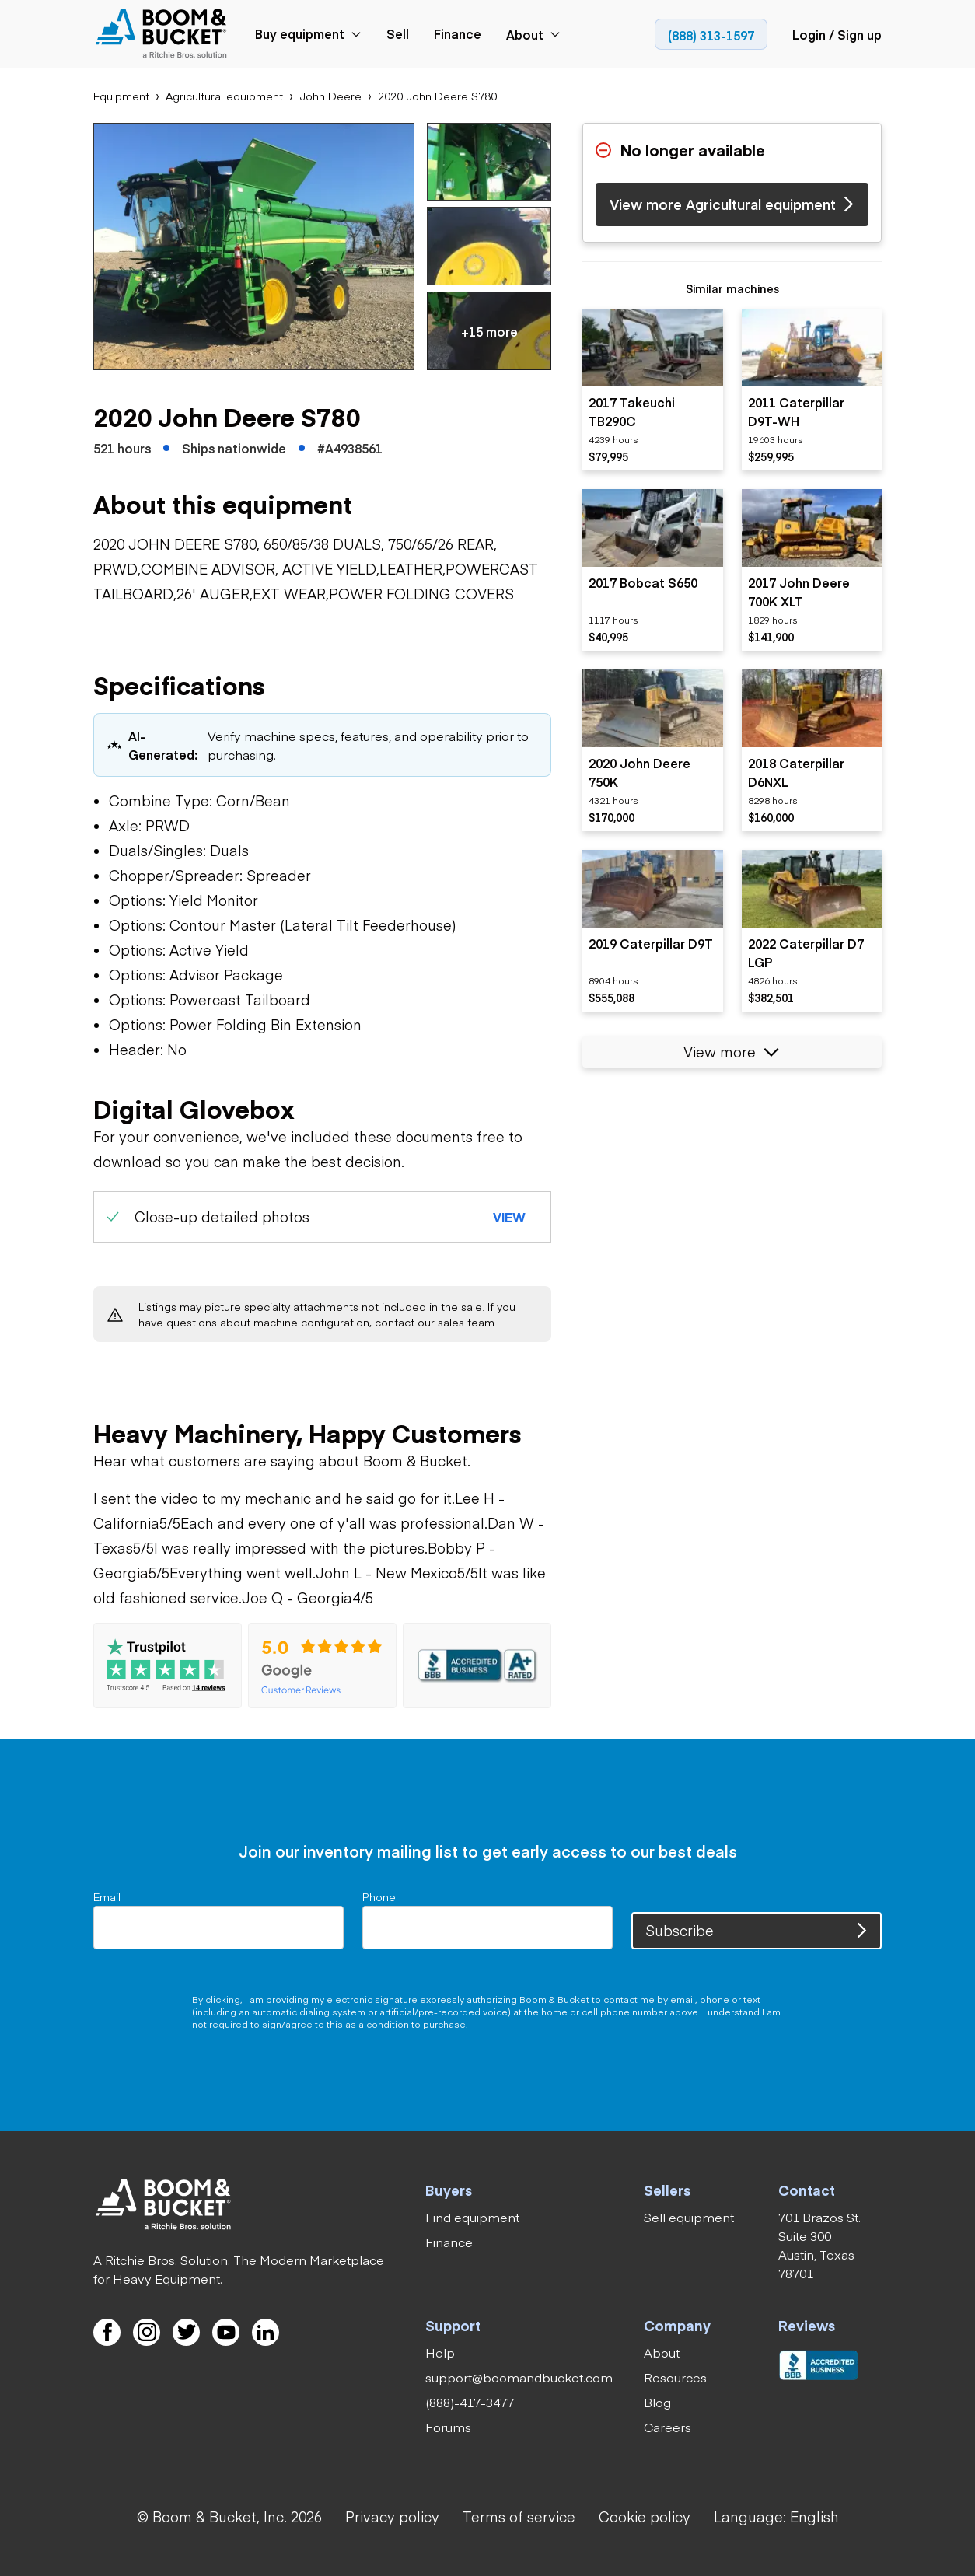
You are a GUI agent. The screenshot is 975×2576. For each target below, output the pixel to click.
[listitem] (652, 389)
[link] (163, 34)
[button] (253, 246)
